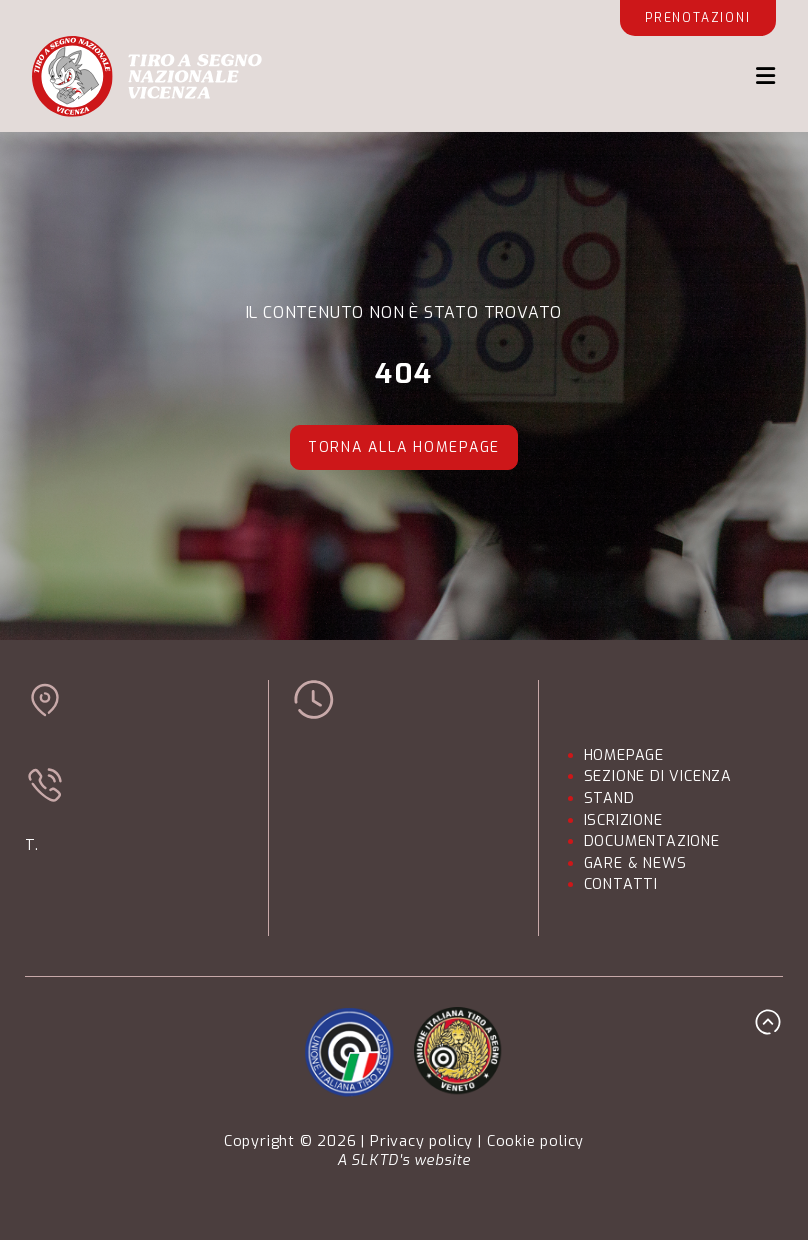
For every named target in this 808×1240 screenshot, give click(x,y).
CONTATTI (621, 884)
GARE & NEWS (635, 863)
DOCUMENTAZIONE (652, 841)
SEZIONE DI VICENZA (658, 776)
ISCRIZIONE (623, 820)
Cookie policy (535, 1141)
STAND (609, 798)
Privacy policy (421, 1141)
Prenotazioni (698, 18)
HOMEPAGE (624, 755)
